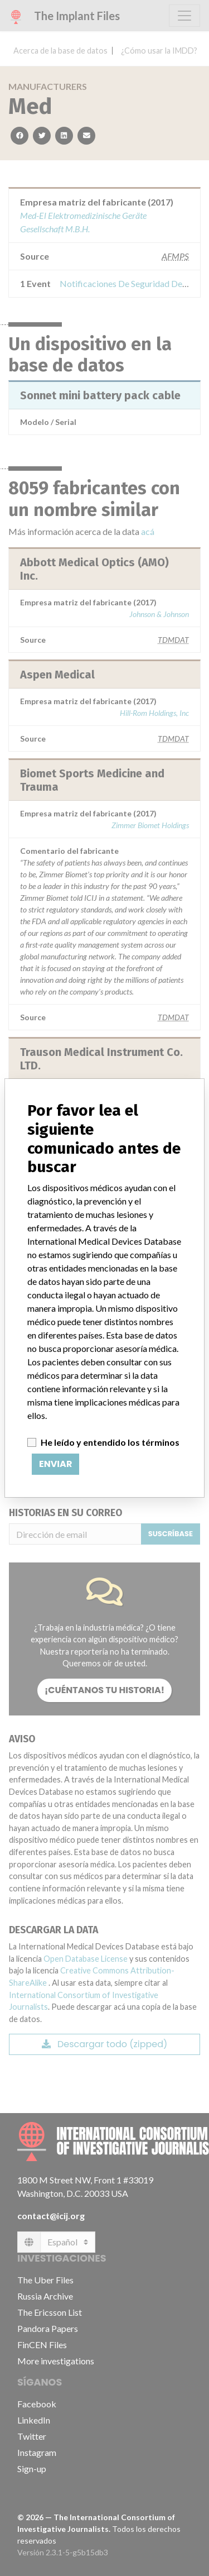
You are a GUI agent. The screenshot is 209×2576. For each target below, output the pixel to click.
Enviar (55, 1463)
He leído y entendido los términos (110, 1442)
